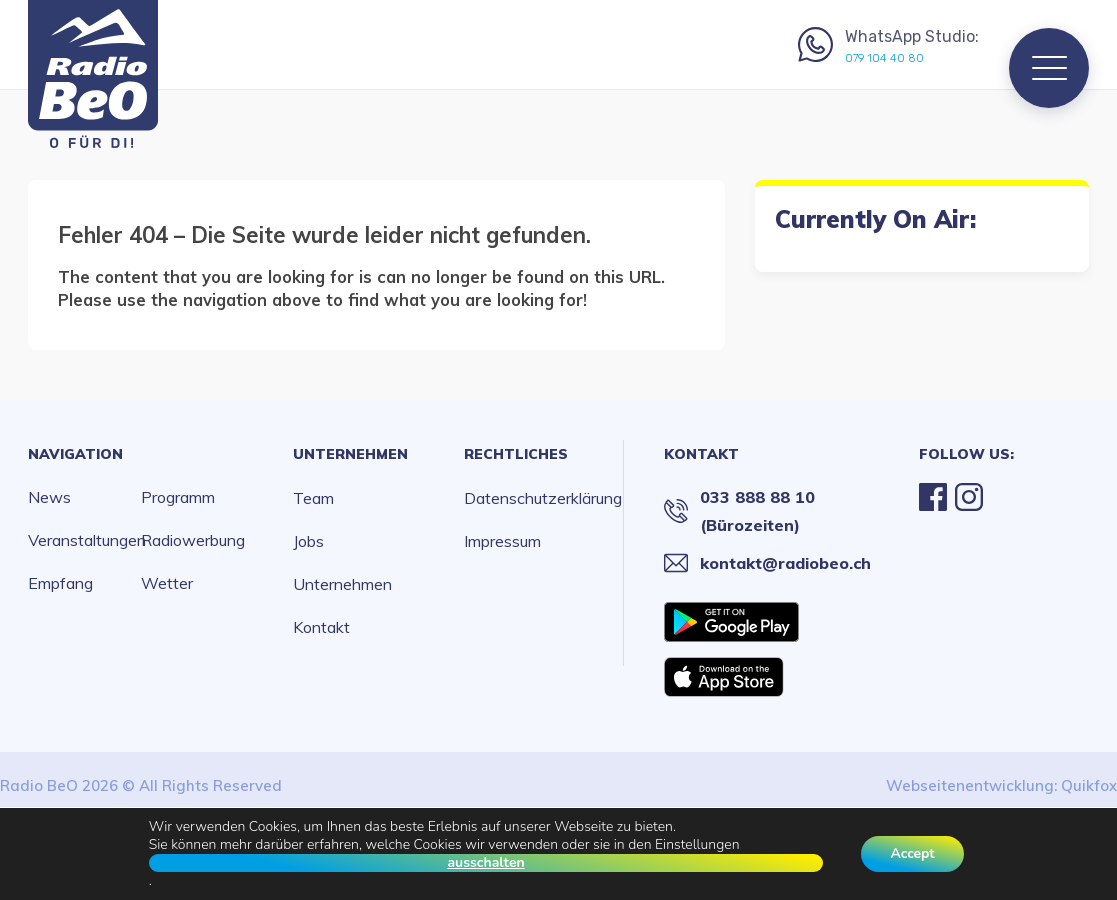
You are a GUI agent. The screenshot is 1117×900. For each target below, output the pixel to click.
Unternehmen (350, 454)
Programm (178, 497)
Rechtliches (516, 454)
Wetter (167, 583)
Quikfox (1089, 785)
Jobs (308, 541)
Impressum (502, 541)
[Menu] (1049, 68)
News (49, 497)
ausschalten (485, 863)
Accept (912, 853)
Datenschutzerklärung (543, 498)
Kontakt (321, 627)
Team (313, 498)
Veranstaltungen (84, 540)
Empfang (60, 583)
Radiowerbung (193, 540)
